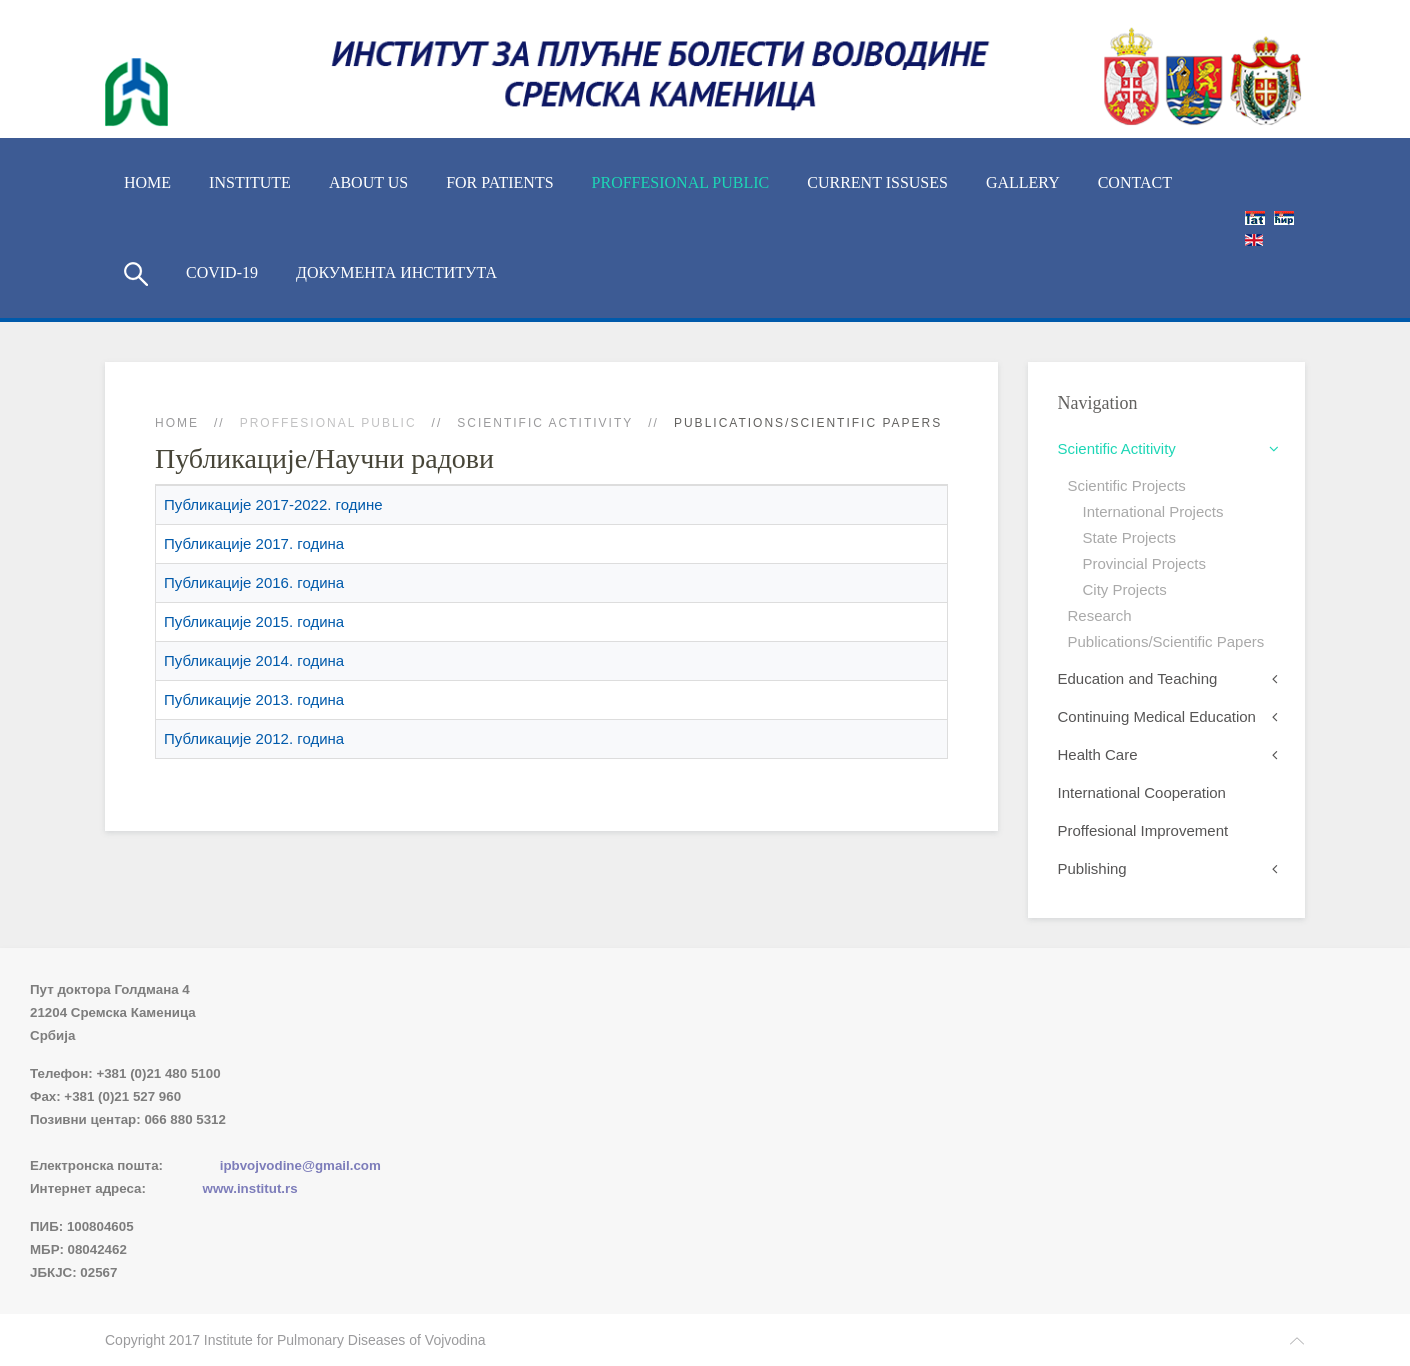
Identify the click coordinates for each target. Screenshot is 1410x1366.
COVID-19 (222, 272)
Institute (250, 182)
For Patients (499, 182)
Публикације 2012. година (254, 738)
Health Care (1098, 754)
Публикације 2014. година (254, 660)
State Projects (1129, 537)
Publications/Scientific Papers (1166, 641)
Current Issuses (877, 182)
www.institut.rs (250, 1188)
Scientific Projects (1127, 485)
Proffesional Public (681, 182)
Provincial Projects (1144, 563)
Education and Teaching (1138, 678)
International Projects (1153, 511)
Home (147, 182)
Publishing (1092, 868)
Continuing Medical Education (1157, 716)
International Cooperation (1142, 792)
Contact (1135, 182)
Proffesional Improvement (1143, 830)
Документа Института (396, 272)
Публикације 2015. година (254, 621)
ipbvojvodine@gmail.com (300, 1165)
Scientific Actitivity (545, 423)
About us (368, 182)
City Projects (1125, 589)
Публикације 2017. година (254, 543)
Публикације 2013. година (254, 699)
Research (1100, 615)
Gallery (1023, 182)
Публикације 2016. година (254, 582)
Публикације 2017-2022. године (273, 504)
